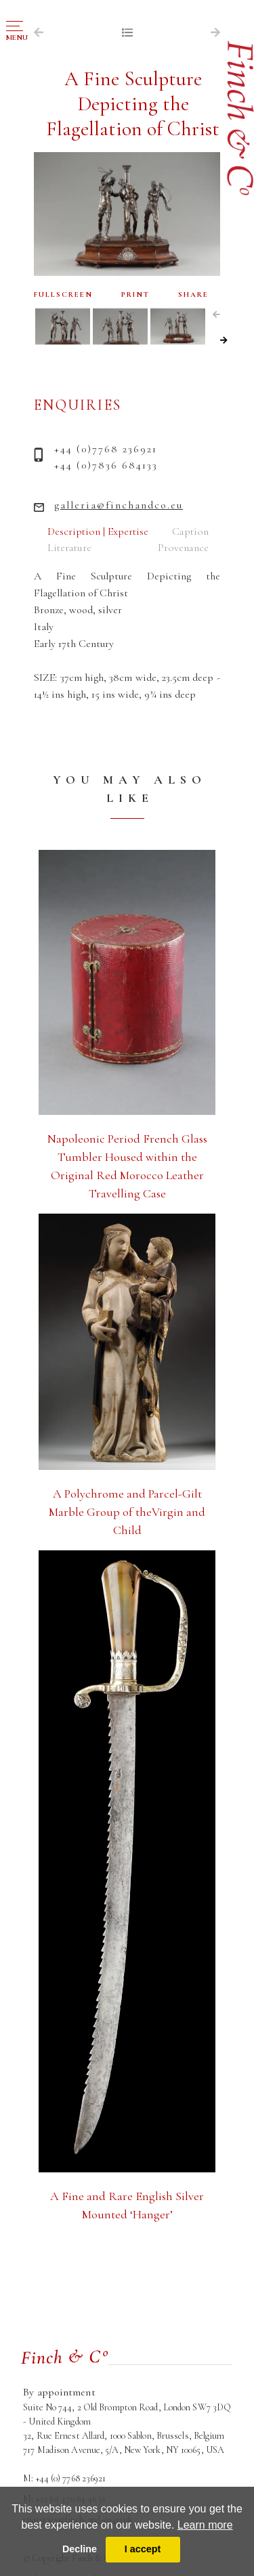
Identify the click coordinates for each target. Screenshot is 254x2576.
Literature (69, 547)
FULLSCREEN (63, 294)
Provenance (183, 547)
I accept (143, 2549)
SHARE (193, 294)
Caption (190, 531)
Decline (79, 2549)
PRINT (135, 294)
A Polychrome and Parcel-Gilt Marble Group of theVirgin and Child (127, 1511)
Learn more (205, 2525)
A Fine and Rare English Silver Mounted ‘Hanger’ (127, 2205)
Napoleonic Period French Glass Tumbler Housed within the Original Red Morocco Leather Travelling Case (127, 1166)
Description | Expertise (97, 531)
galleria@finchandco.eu (118, 505)
